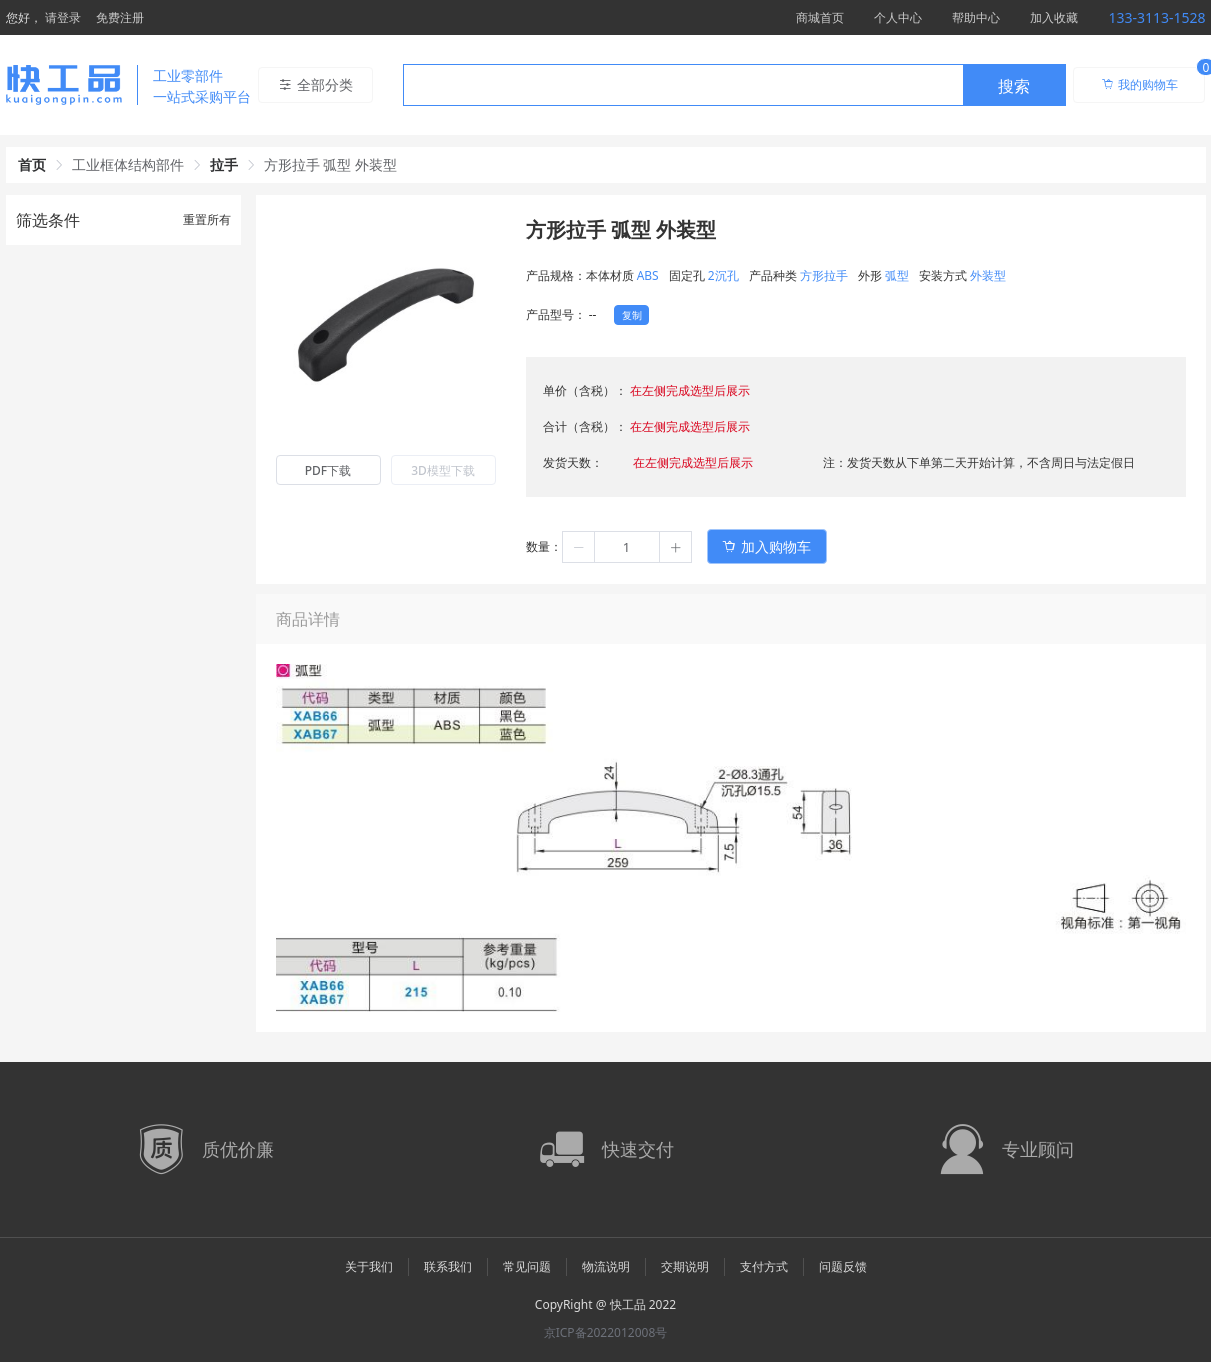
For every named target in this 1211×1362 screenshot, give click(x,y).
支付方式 (764, 1266)
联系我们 (448, 1266)
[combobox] (734, 85)
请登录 (63, 17)
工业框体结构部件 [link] (128, 164)
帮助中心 (976, 17)
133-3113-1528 (1156, 17)
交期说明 (685, 1266)
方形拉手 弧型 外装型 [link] (330, 164)
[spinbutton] (627, 547)
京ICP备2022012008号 (606, 1332)
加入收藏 (1054, 17)
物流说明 (606, 1266)
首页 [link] (32, 164)
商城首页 (820, 17)
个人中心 (898, 17)
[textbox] (683, 86)
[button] (579, 547)
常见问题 (527, 1266)
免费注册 (120, 17)
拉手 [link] (224, 164)
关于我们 (369, 1266)
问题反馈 (843, 1266)
